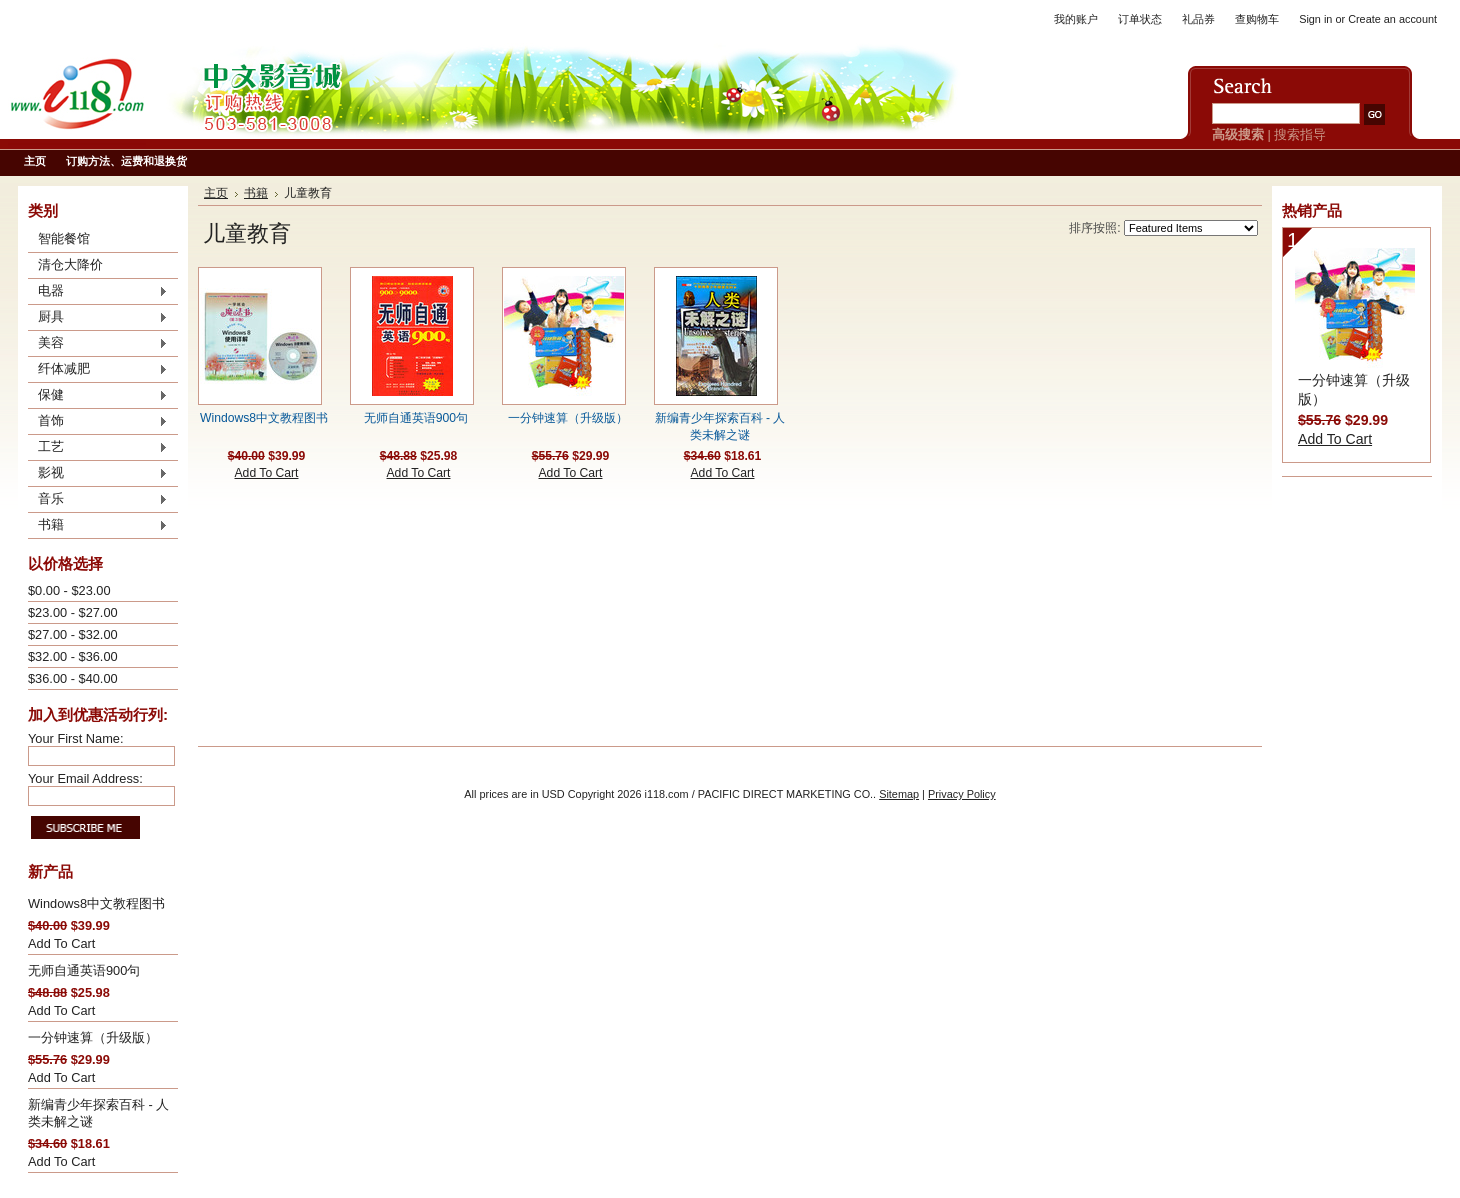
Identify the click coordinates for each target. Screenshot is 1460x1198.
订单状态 (1140, 19)
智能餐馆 (64, 238)
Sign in (1315, 19)
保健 (98, 396)
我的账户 (1076, 19)
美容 (98, 344)
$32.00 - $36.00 (73, 656)
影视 (98, 474)
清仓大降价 (70, 264)
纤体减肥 (98, 370)
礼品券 (1198, 19)
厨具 (98, 318)
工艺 (98, 448)
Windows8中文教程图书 (96, 903)
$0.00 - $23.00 (69, 590)
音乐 (98, 500)
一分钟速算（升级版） (93, 1037)
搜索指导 (1300, 134)
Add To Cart (61, 943)
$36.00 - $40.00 (73, 678)
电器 (98, 292)
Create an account (1392, 19)
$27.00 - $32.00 (73, 634)
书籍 (98, 526)
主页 (216, 193)
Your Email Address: (85, 778)
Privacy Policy (962, 794)
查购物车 (1257, 19)
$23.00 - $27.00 (73, 612)
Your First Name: (76, 738)
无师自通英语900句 (84, 970)
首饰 (98, 422)
